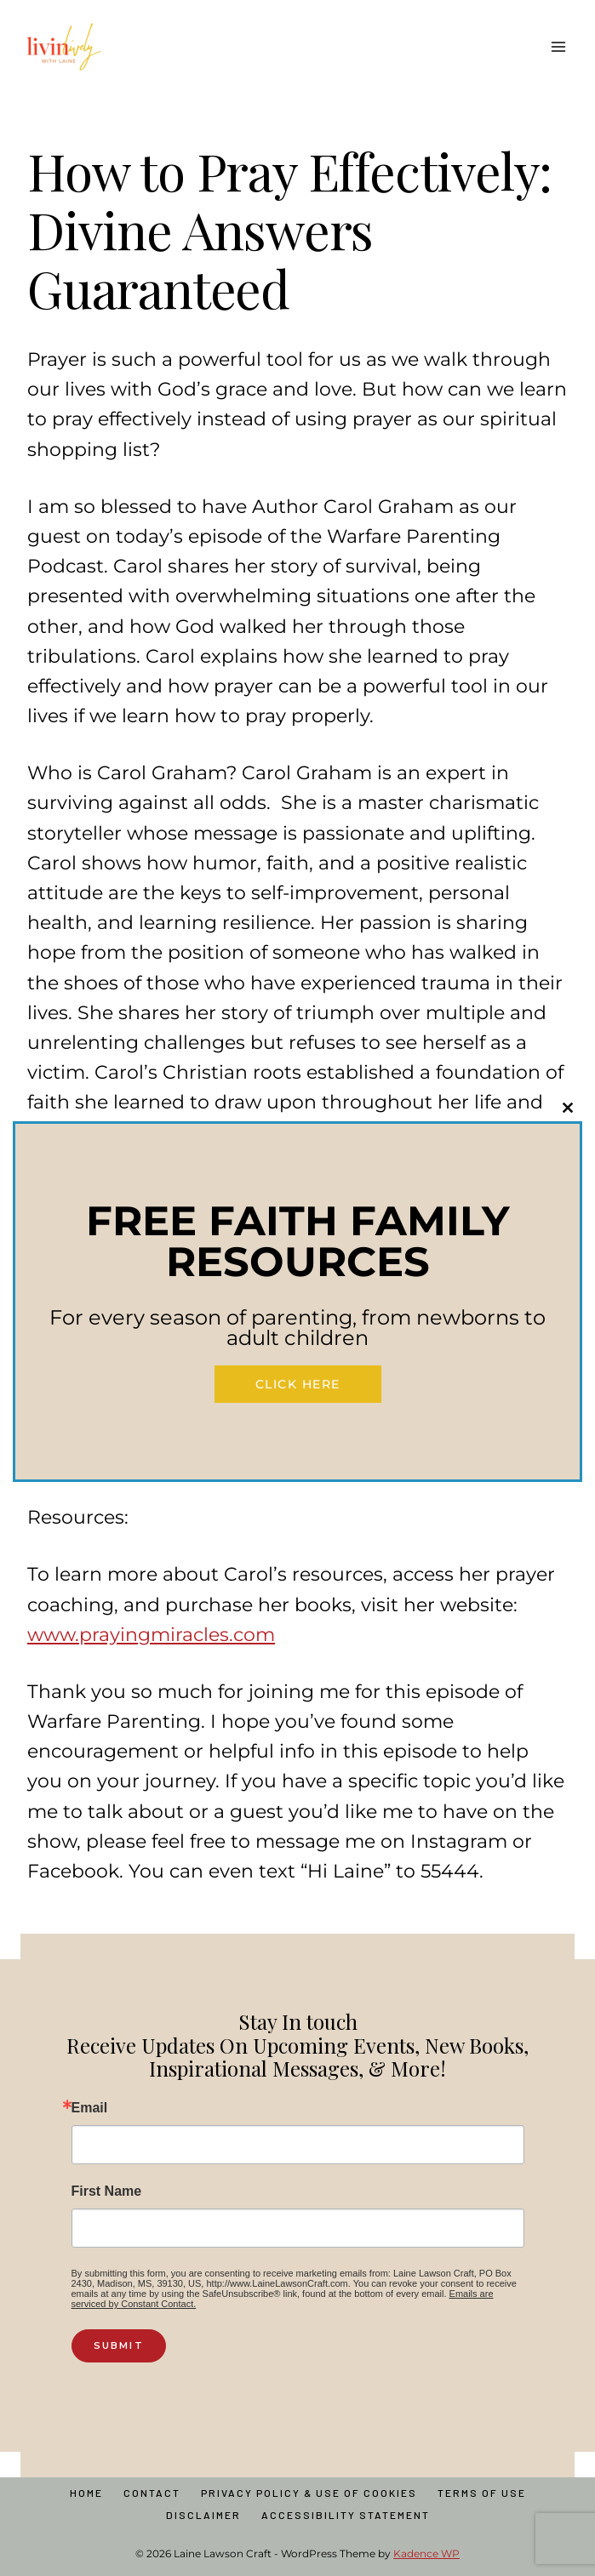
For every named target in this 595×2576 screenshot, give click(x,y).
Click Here (297, 1384)
